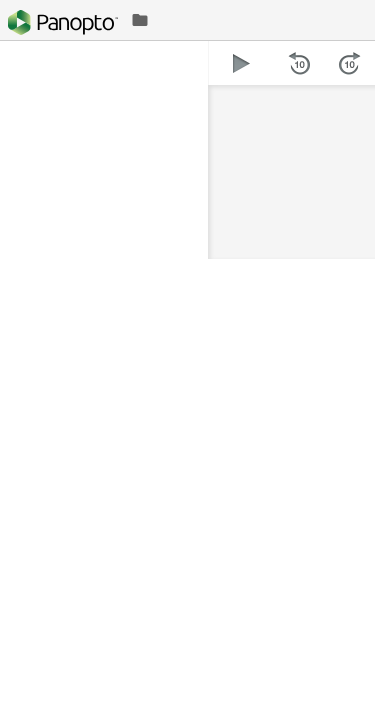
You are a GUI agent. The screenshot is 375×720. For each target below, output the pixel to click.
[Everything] (63, 22)
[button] (241, 63)
